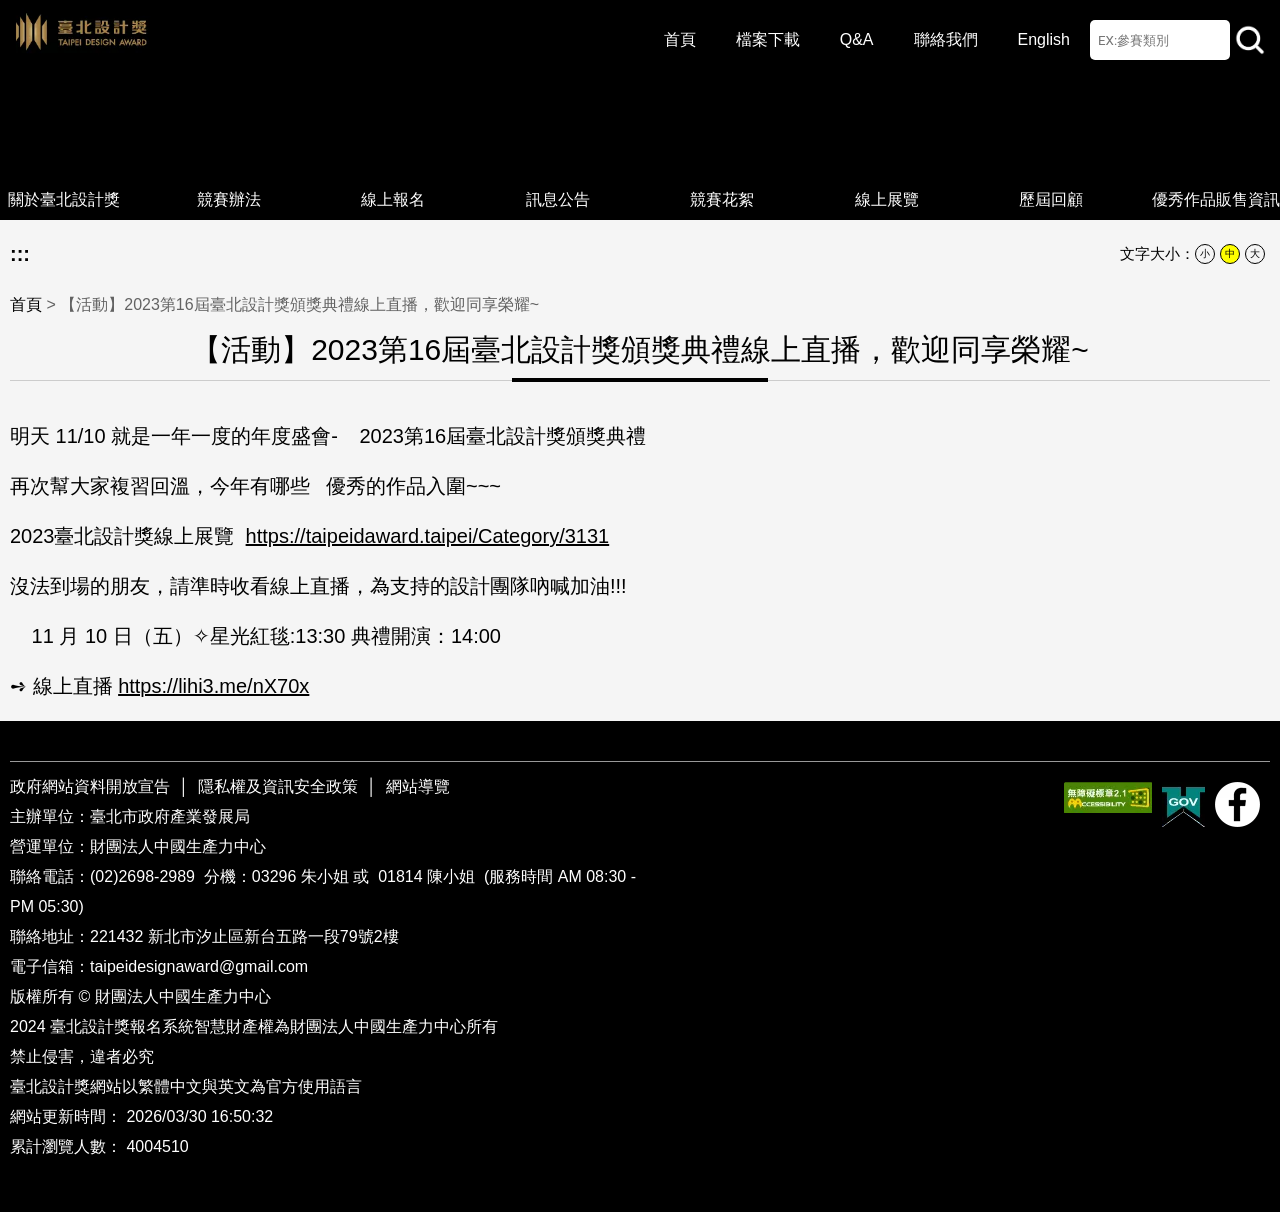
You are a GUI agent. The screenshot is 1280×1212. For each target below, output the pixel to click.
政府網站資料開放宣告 (92, 786)
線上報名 (393, 161)
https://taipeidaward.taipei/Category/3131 (428, 536)
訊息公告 (558, 161)
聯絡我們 (946, 39)
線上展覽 (887, 161)
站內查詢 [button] (1250, 40)
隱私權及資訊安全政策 (278, 786)
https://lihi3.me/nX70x (213, 686)
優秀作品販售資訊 (1216, 161)
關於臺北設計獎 (64, 161)
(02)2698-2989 (144, 876)
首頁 (680, 39)
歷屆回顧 (1051, 161)
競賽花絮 (722, 161)
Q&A (857, 39)
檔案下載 (768, 39)
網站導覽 (418, 786)
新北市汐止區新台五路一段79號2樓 (273, 936)
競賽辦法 (229, 161)
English (1044, 39)
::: (20, 254)
